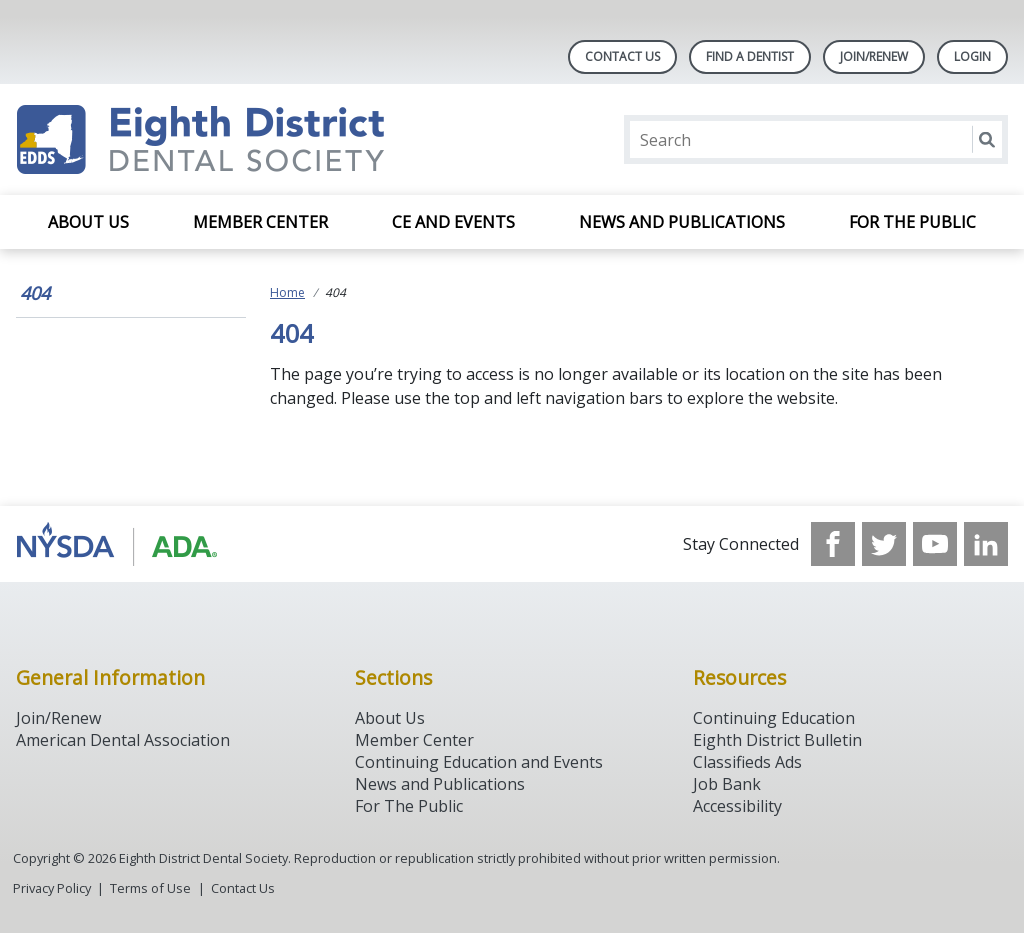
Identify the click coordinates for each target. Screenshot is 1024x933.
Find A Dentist (750, 56)
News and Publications (682, 222)
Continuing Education (774, 718)
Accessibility (737, 806)
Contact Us (622, 56)
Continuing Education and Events (479, 762)
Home (287, 292)
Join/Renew (874, 56)
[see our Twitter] (884, 544)
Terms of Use (150, 888)
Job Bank (727, 784)
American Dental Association (123, 740)
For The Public (409, 806)
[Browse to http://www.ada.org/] (117, 544)
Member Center (260, 222)
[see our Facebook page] (833, 544)
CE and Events (453, 222)
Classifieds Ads (747, 762)
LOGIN (972, 56)
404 (35, 293)
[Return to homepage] (274, 139)
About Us (88, 222)
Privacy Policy (52, 888)
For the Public (912, 222)
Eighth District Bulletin (777, 740)
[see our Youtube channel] (935, 544)
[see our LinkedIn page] (986, 544)
